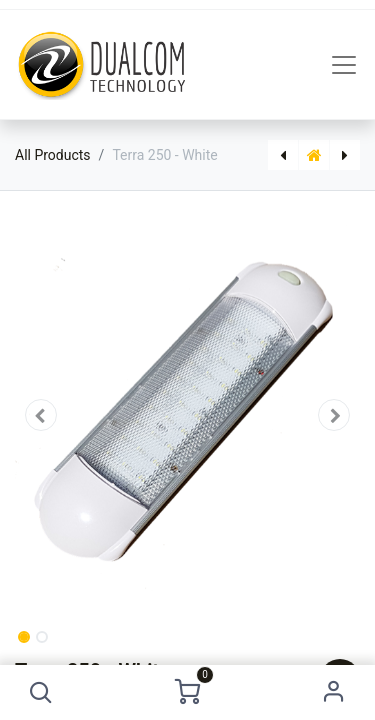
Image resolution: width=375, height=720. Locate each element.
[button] (41, 692)
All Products (53, 155)
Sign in (333, 692)
